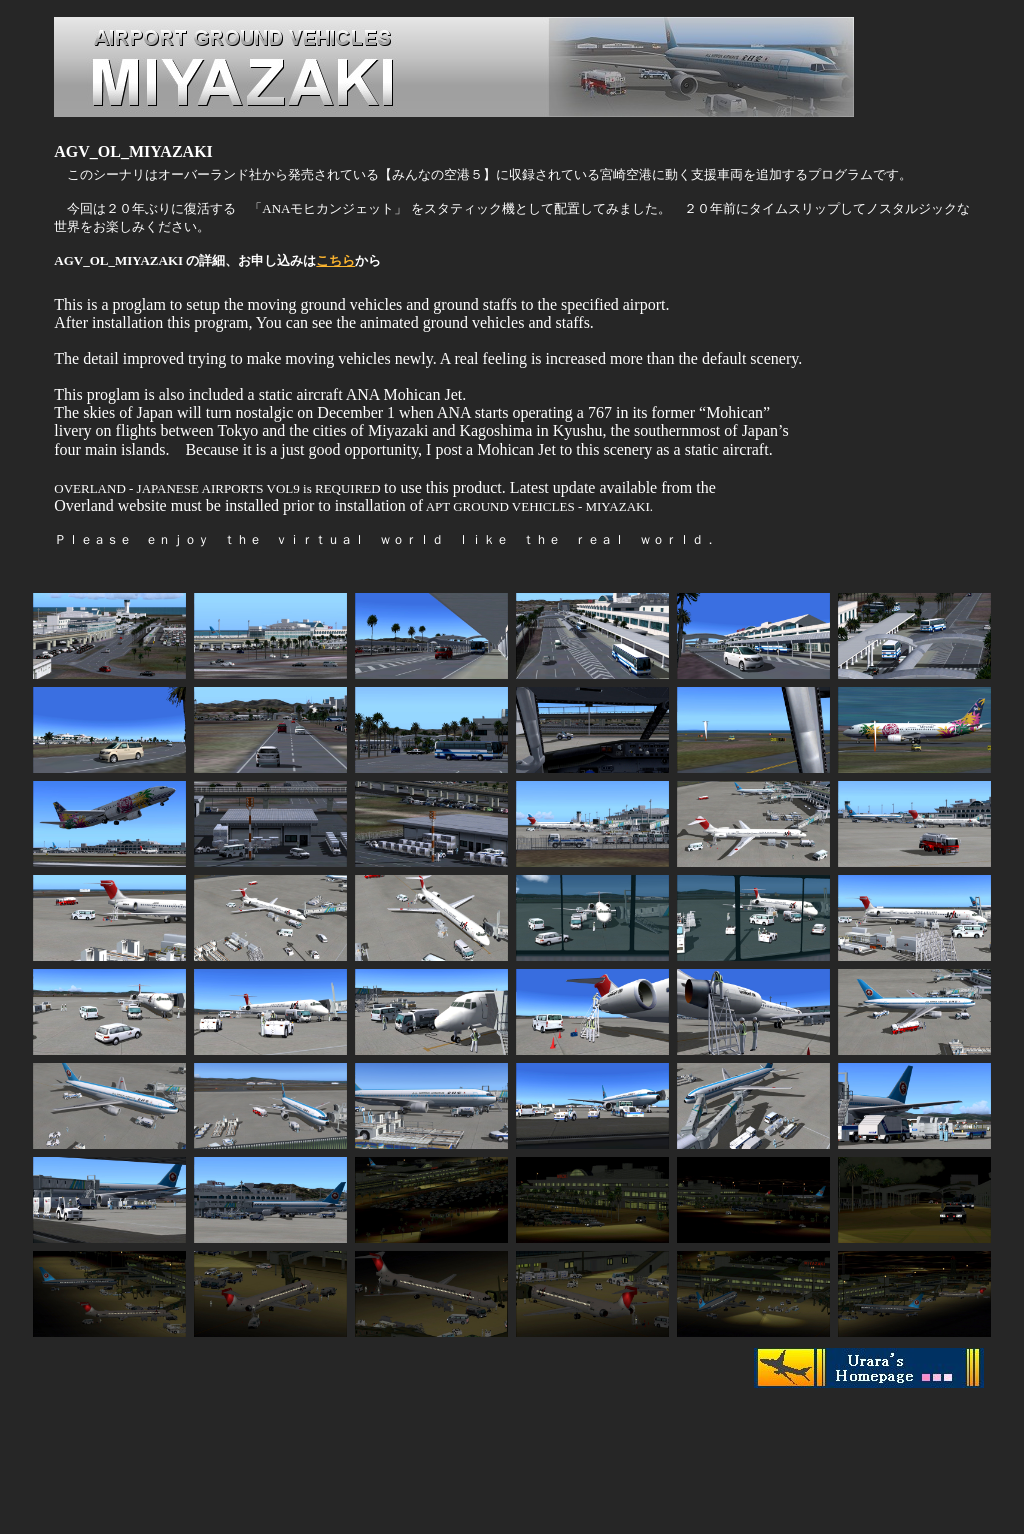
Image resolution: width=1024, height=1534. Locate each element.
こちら (335, 260)
